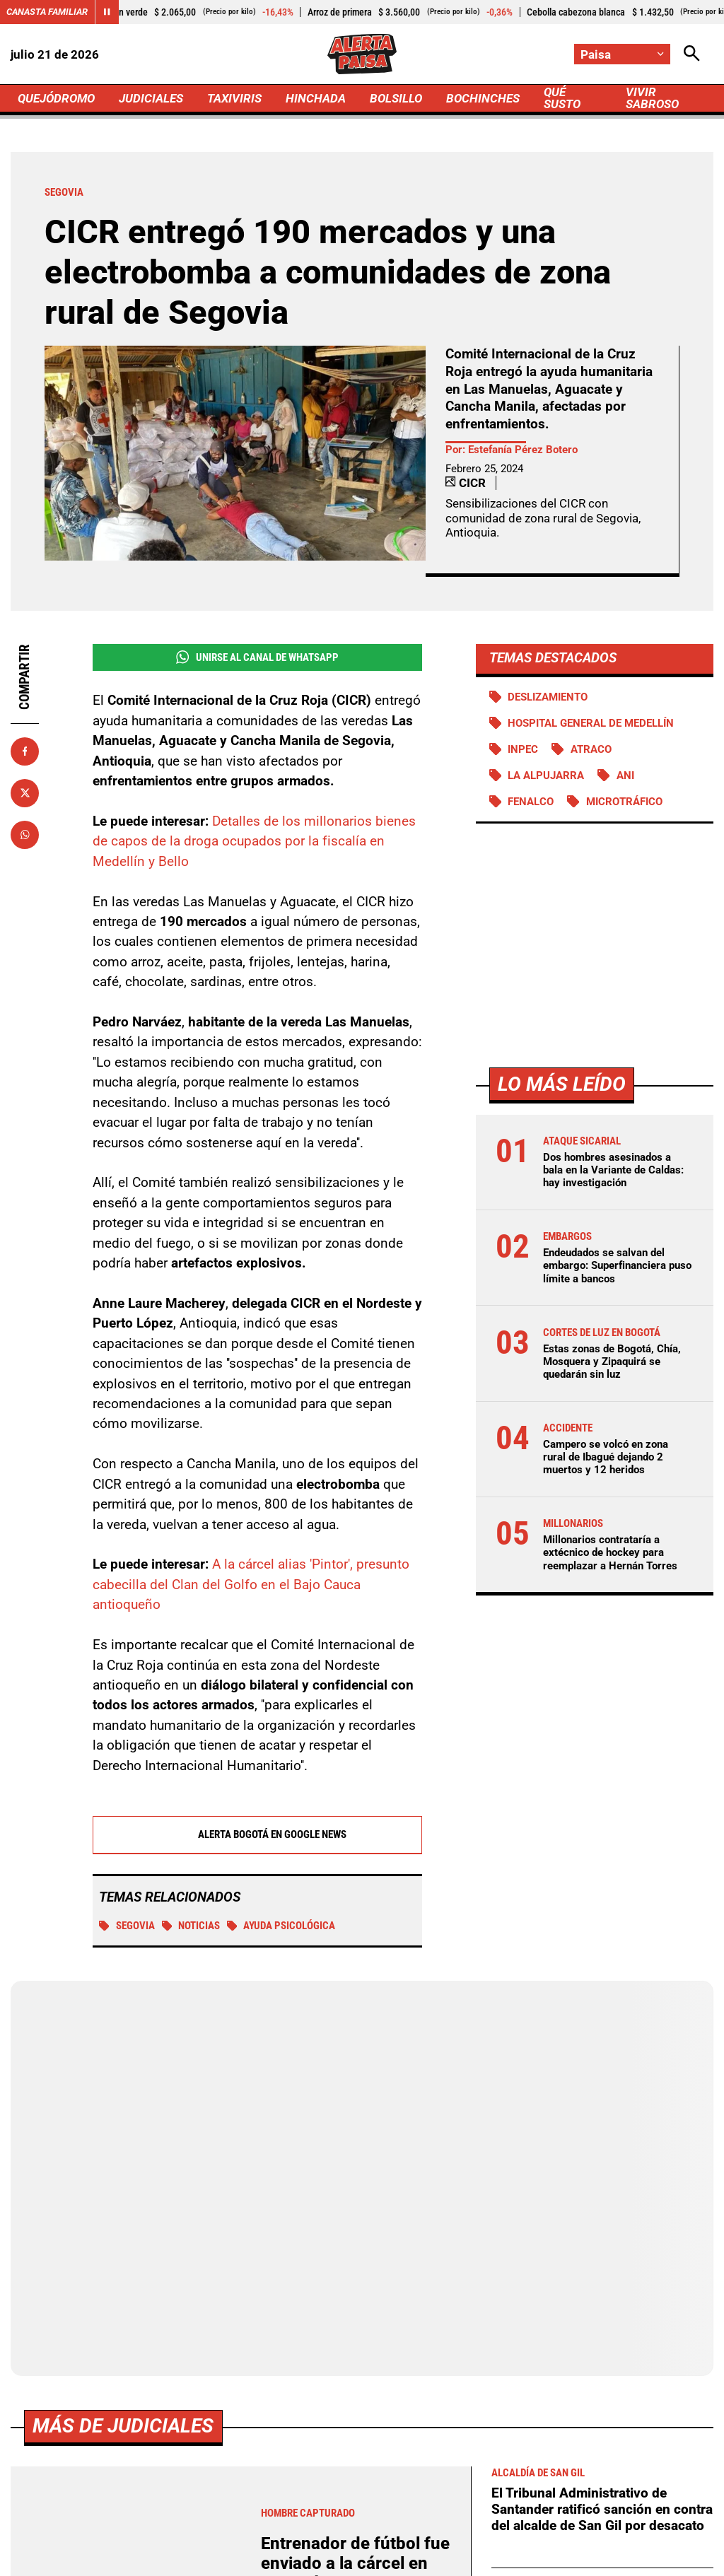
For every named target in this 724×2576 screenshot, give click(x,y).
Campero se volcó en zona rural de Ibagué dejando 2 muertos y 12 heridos (605, 1457)
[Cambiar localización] (622, 54)
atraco (591, 749)
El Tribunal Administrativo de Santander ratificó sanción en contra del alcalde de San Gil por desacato (602, 2509)
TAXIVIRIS (234, 98)
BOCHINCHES (483, 98)
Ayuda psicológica (281, 1925)
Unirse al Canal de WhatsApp (257, 657)
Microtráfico (624, 801)
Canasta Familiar (47, 11)
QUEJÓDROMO (56, 98)
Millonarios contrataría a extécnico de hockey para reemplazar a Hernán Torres (610, 1552)
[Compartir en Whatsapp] (25, 835)
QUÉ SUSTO (562, 98)
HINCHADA (316, 98)
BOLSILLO (396, 98)
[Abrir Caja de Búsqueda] (692, 54)
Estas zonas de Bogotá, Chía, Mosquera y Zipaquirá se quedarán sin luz (612, 1361)
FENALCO (531, 801)
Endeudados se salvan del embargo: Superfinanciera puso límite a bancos (617, 1265)
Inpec (523, 749)
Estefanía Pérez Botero (523, 449)
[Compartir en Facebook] (25, 751)
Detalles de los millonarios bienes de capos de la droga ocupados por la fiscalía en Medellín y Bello (254, 841)
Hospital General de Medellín (591, 723)
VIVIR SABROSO (652, 98)
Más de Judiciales (123, 2425)
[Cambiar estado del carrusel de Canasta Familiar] (107, 12)
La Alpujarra (546, 775)
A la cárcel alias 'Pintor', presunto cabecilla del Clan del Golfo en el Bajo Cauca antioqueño (251, 1584)
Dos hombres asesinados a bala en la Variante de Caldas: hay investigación (613, 1170)
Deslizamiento (548, 697)
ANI (625, 775)
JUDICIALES (151, 98)
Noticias (191, 1925)
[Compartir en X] (25, 793)
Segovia (127, 1925)
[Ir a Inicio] (361, 54)
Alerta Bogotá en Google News (257, 1834)
